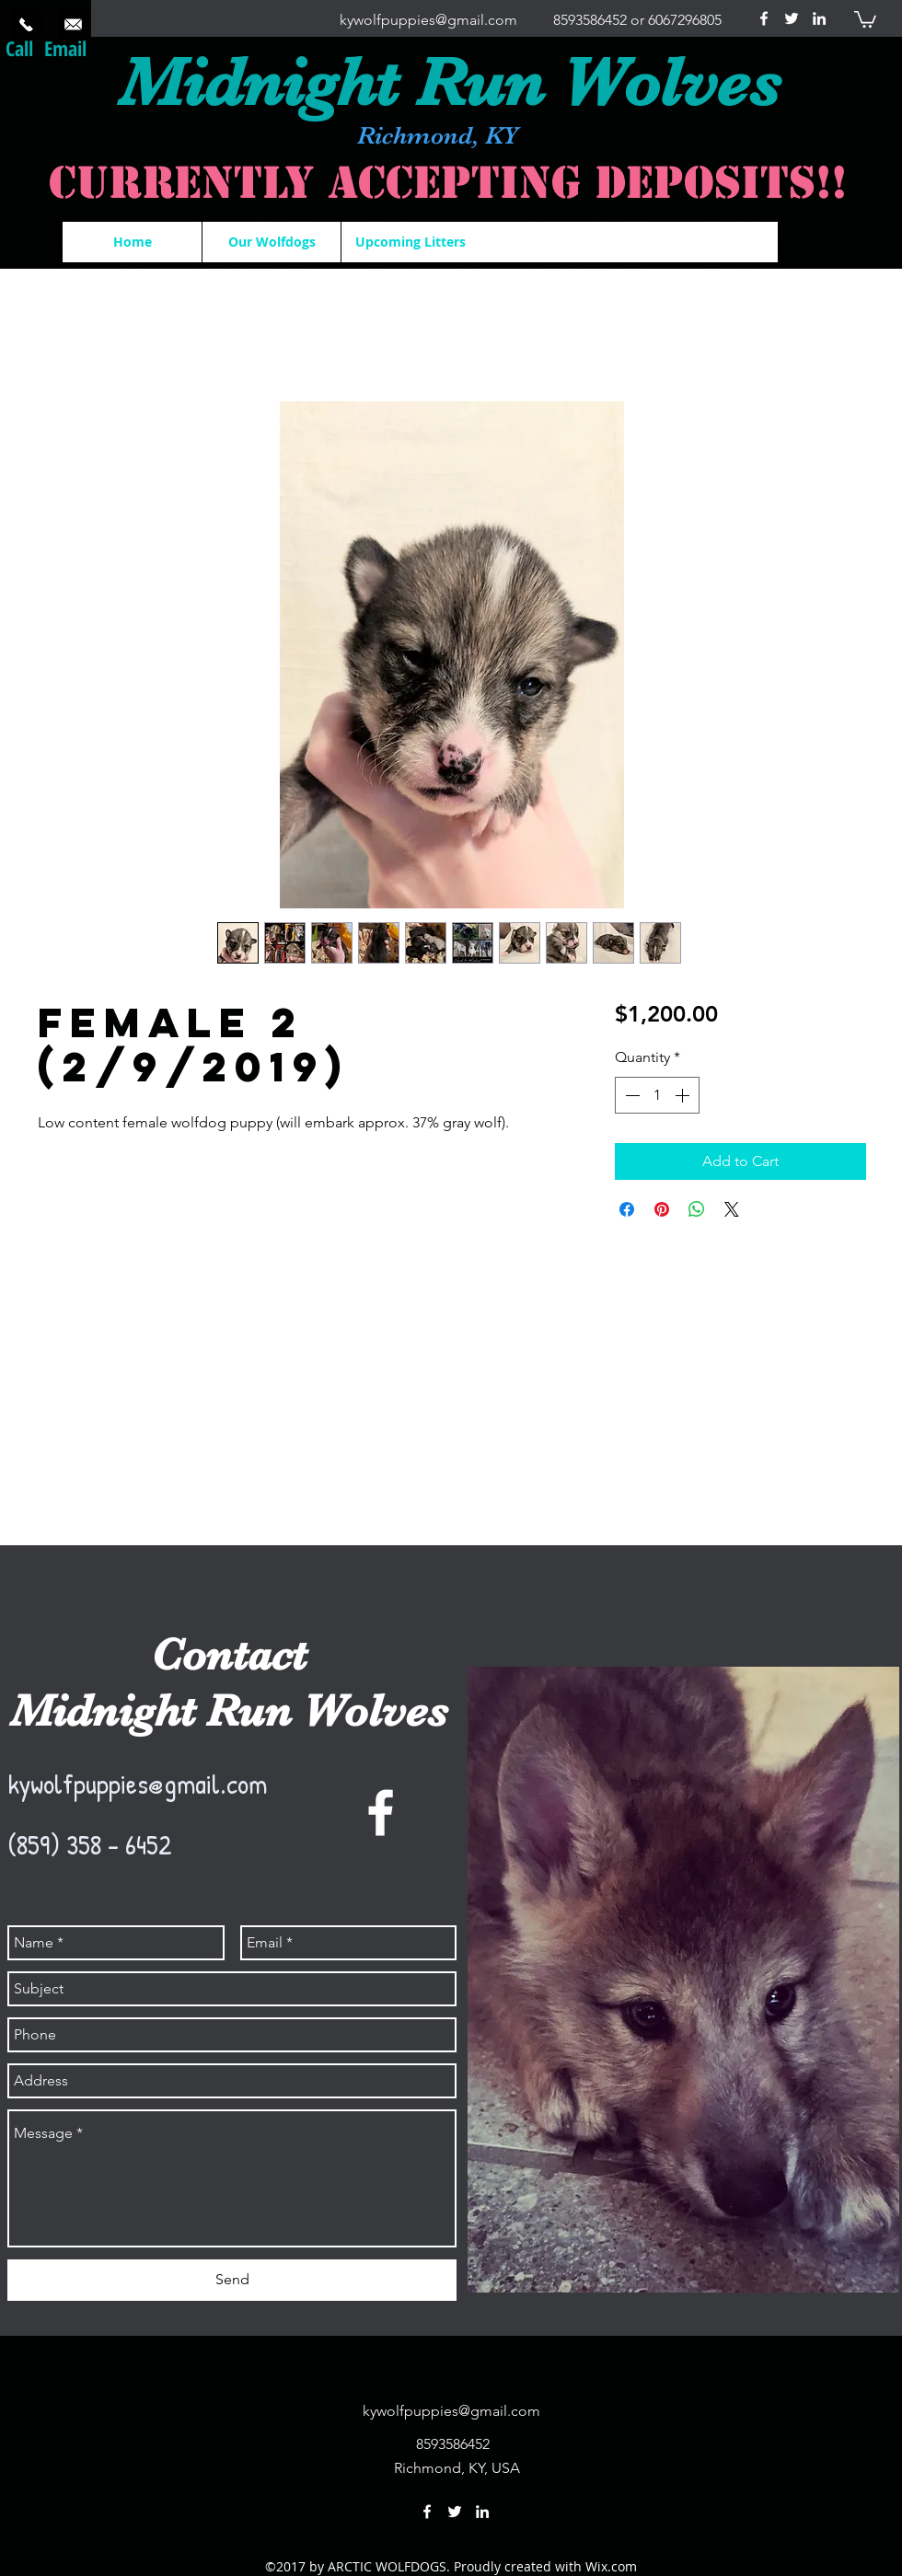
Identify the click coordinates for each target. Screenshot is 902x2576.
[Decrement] (630, 1095)
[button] (865, 18)
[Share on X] (732, 1209)
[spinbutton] (657, 1095)
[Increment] (684, 1095)
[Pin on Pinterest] (662, 1209)
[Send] (232, 2280)
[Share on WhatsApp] (697, 1209)
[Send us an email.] (72, 24)
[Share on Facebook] (627, 1209)
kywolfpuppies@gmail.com (428, 20)
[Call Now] (25, 24)
